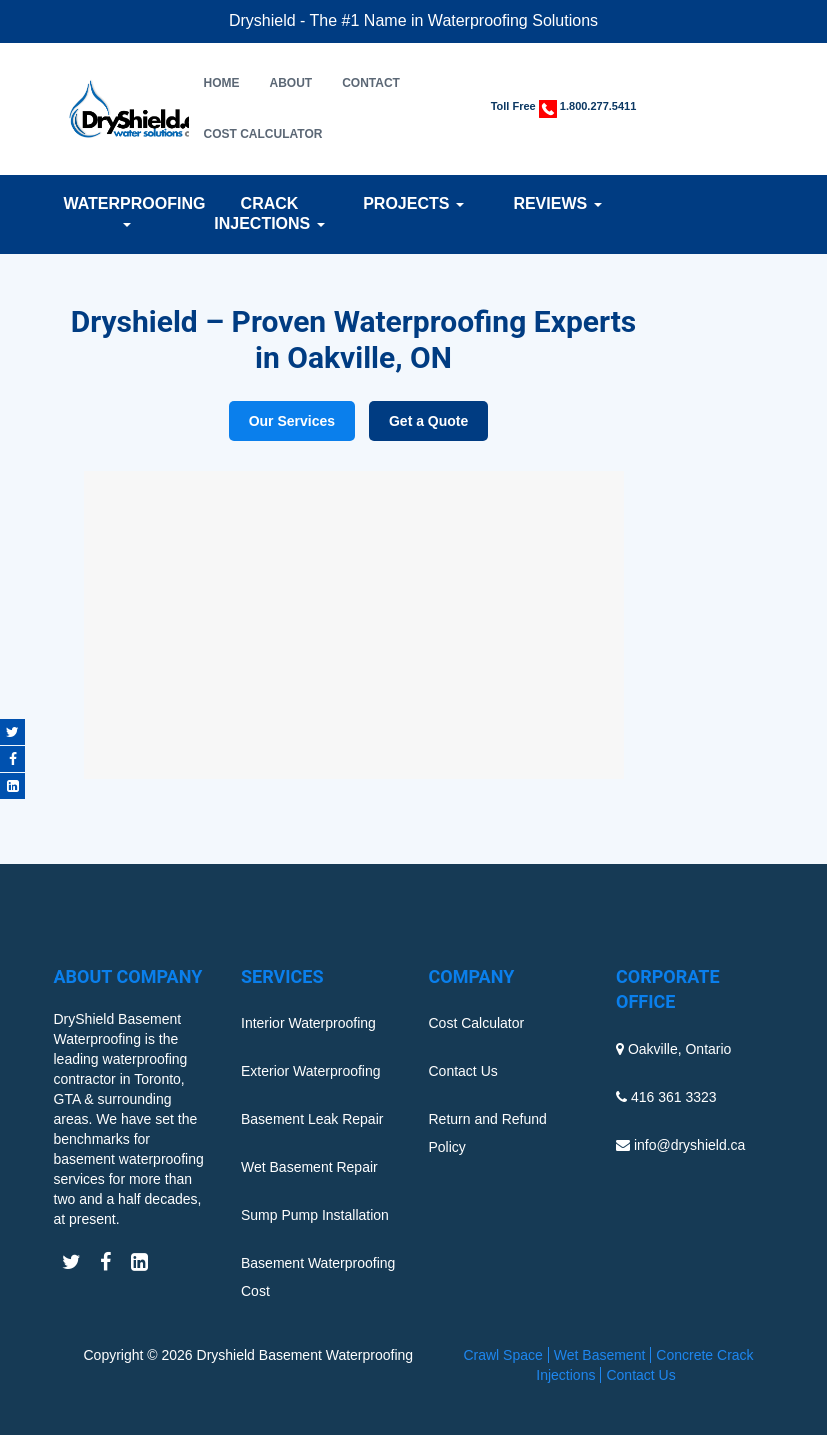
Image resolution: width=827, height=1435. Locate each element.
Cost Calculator (263, 134)
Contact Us (463, 1071)
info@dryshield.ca (690, 1145)
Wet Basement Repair (309, 1167)
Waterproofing (126, 211)
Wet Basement (600, 1355)
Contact (371, 83)
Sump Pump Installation (315, 1215)
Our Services (292, 421)
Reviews (557, 203)
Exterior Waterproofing (311, 1071)
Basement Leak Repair (312, 1119)
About (291, 83)
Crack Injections (269, 213)
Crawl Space (502, 1355)
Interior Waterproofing (308, 1023)
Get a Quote (428, 421)
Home (222, 83)
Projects (413, 203)
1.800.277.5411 (598, 106)
